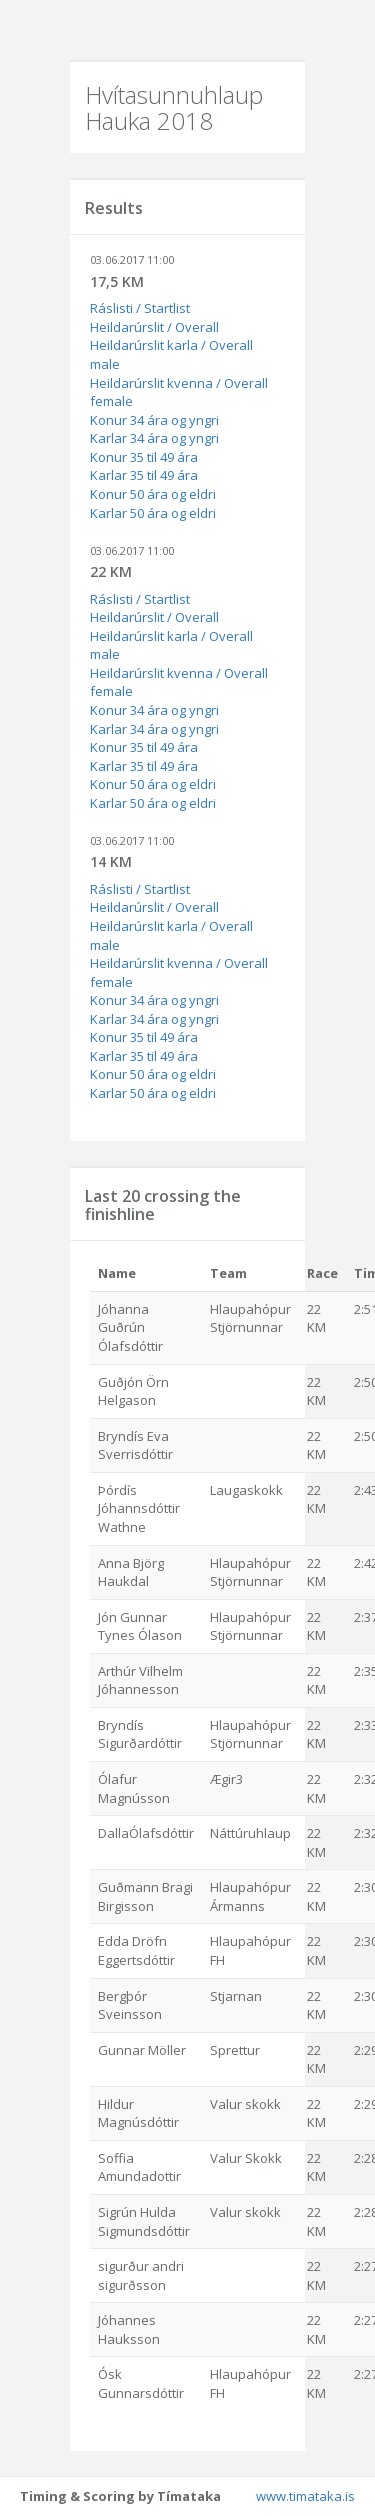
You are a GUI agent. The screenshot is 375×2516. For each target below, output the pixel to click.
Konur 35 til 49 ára (144, 457)
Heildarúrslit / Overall (154, 327)
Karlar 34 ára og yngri (154, 438)
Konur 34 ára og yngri (154, 420)
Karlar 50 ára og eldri (153, 513)
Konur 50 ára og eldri (153, 494)
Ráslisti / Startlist (140, 308)
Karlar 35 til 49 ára (144, 475)
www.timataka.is (305, 2496)
